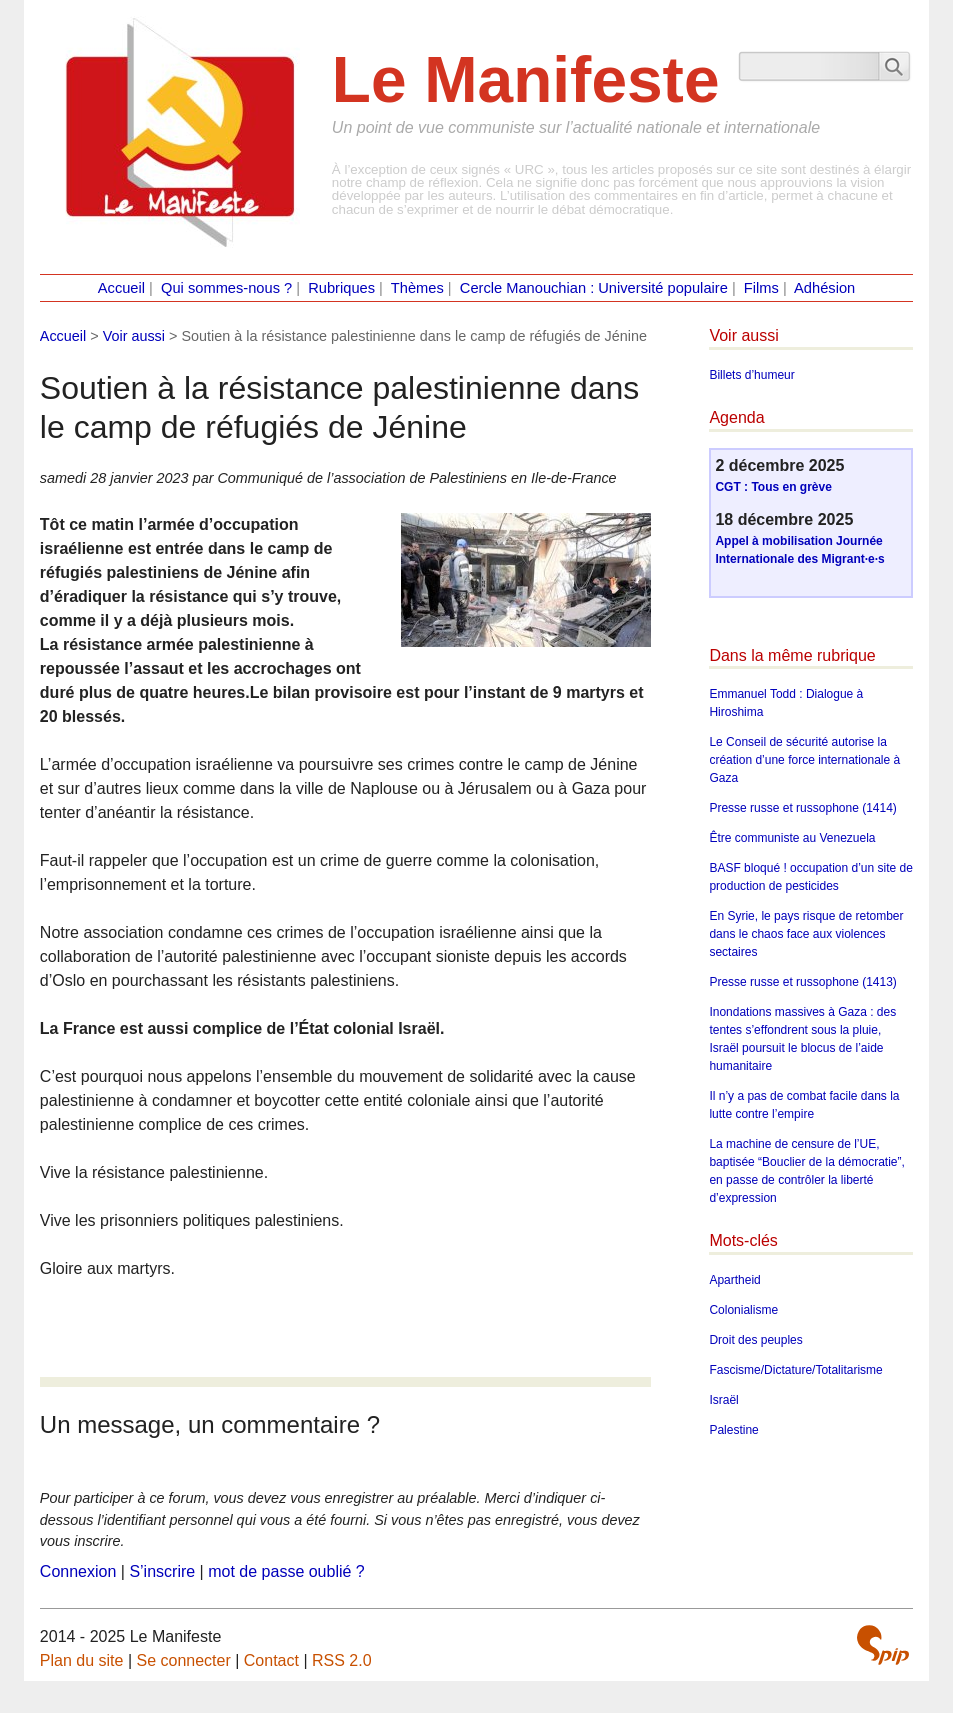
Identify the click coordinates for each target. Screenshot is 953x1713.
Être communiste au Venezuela (792, 838)
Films (761, 288)
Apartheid (734, 1280)
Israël (723, 1400)
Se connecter (183, 1660)
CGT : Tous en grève (773, 487)
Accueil (121, 288)
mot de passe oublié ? (286, 1571)
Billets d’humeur (751, 375)
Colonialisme (743, 1310)
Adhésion (824, 288)
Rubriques (341, 288)
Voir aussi (134, 336)
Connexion (78, 1571)
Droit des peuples (755, 1340)
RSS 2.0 (342, 1660)
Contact (271, 1660)
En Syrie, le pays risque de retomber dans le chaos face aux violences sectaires (806, 934)
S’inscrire (162, 1571)
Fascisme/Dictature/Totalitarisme (795, 1370)
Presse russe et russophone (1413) (802, 982)
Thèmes (417, 288)
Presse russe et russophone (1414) (802, 808)
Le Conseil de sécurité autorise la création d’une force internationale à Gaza (804, 760)
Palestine (733, 1430)
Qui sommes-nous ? (226, 288)
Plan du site (82, 1660)
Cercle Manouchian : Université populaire (594, 288)
